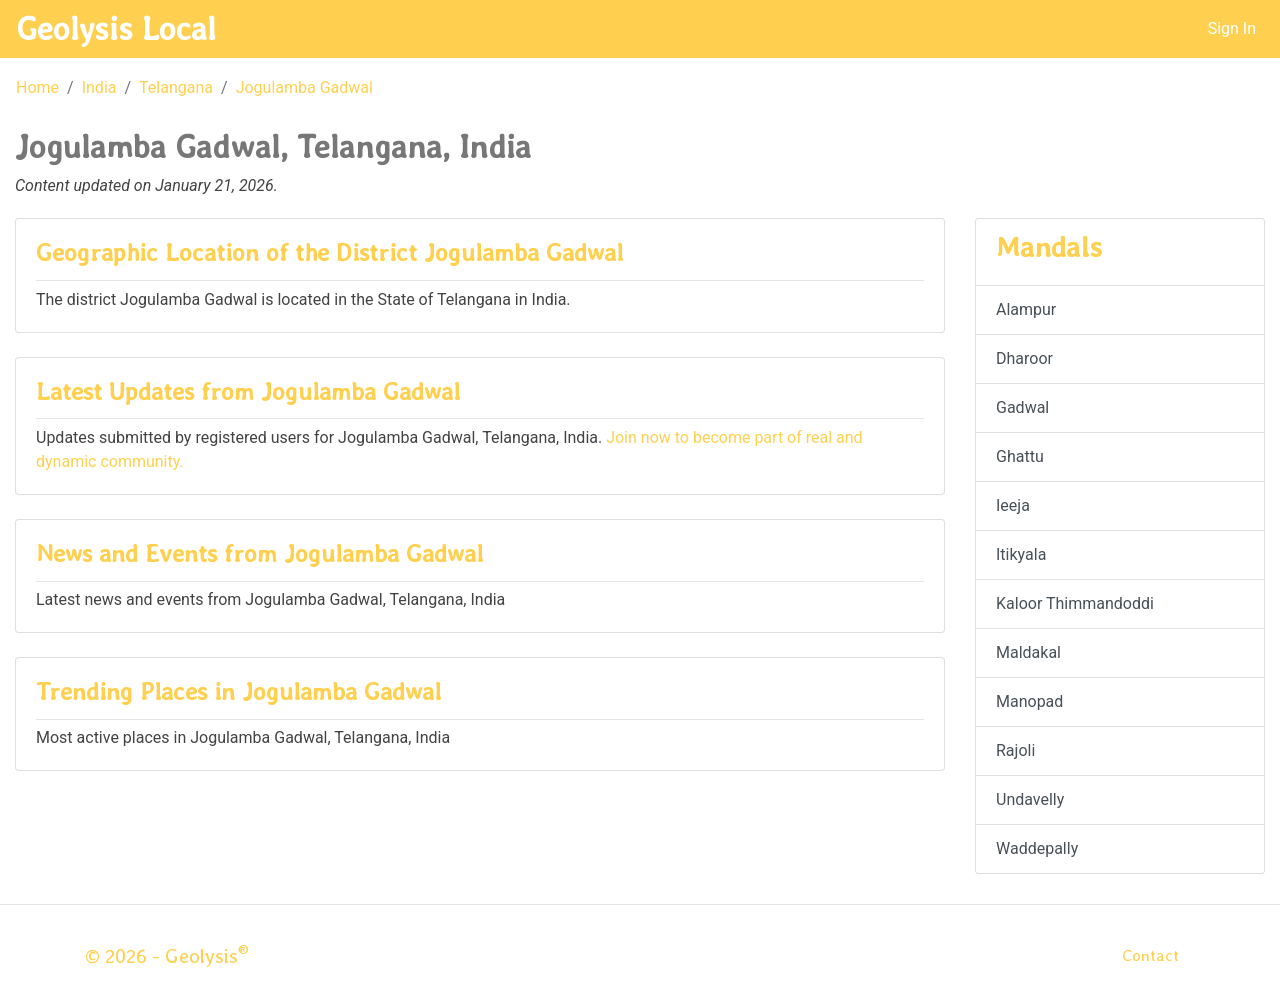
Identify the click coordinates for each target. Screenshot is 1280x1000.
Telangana (176, 87)
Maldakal (1028, 652)
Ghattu (1020, 456)
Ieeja (1013, 505)
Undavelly (1030, 799)
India (99, 87)
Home (37, 87)
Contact (1150, 955)
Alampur (1026, 309)
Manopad (1029, 701)
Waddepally (1037, 848)
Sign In (1232, 28)
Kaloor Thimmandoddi (1075, 603)
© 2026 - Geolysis (167, 956)
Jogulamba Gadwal (304, 87)
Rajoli (1015, 750)
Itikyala (1021, 554)
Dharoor (1024, 358)
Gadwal (1022, 407)
